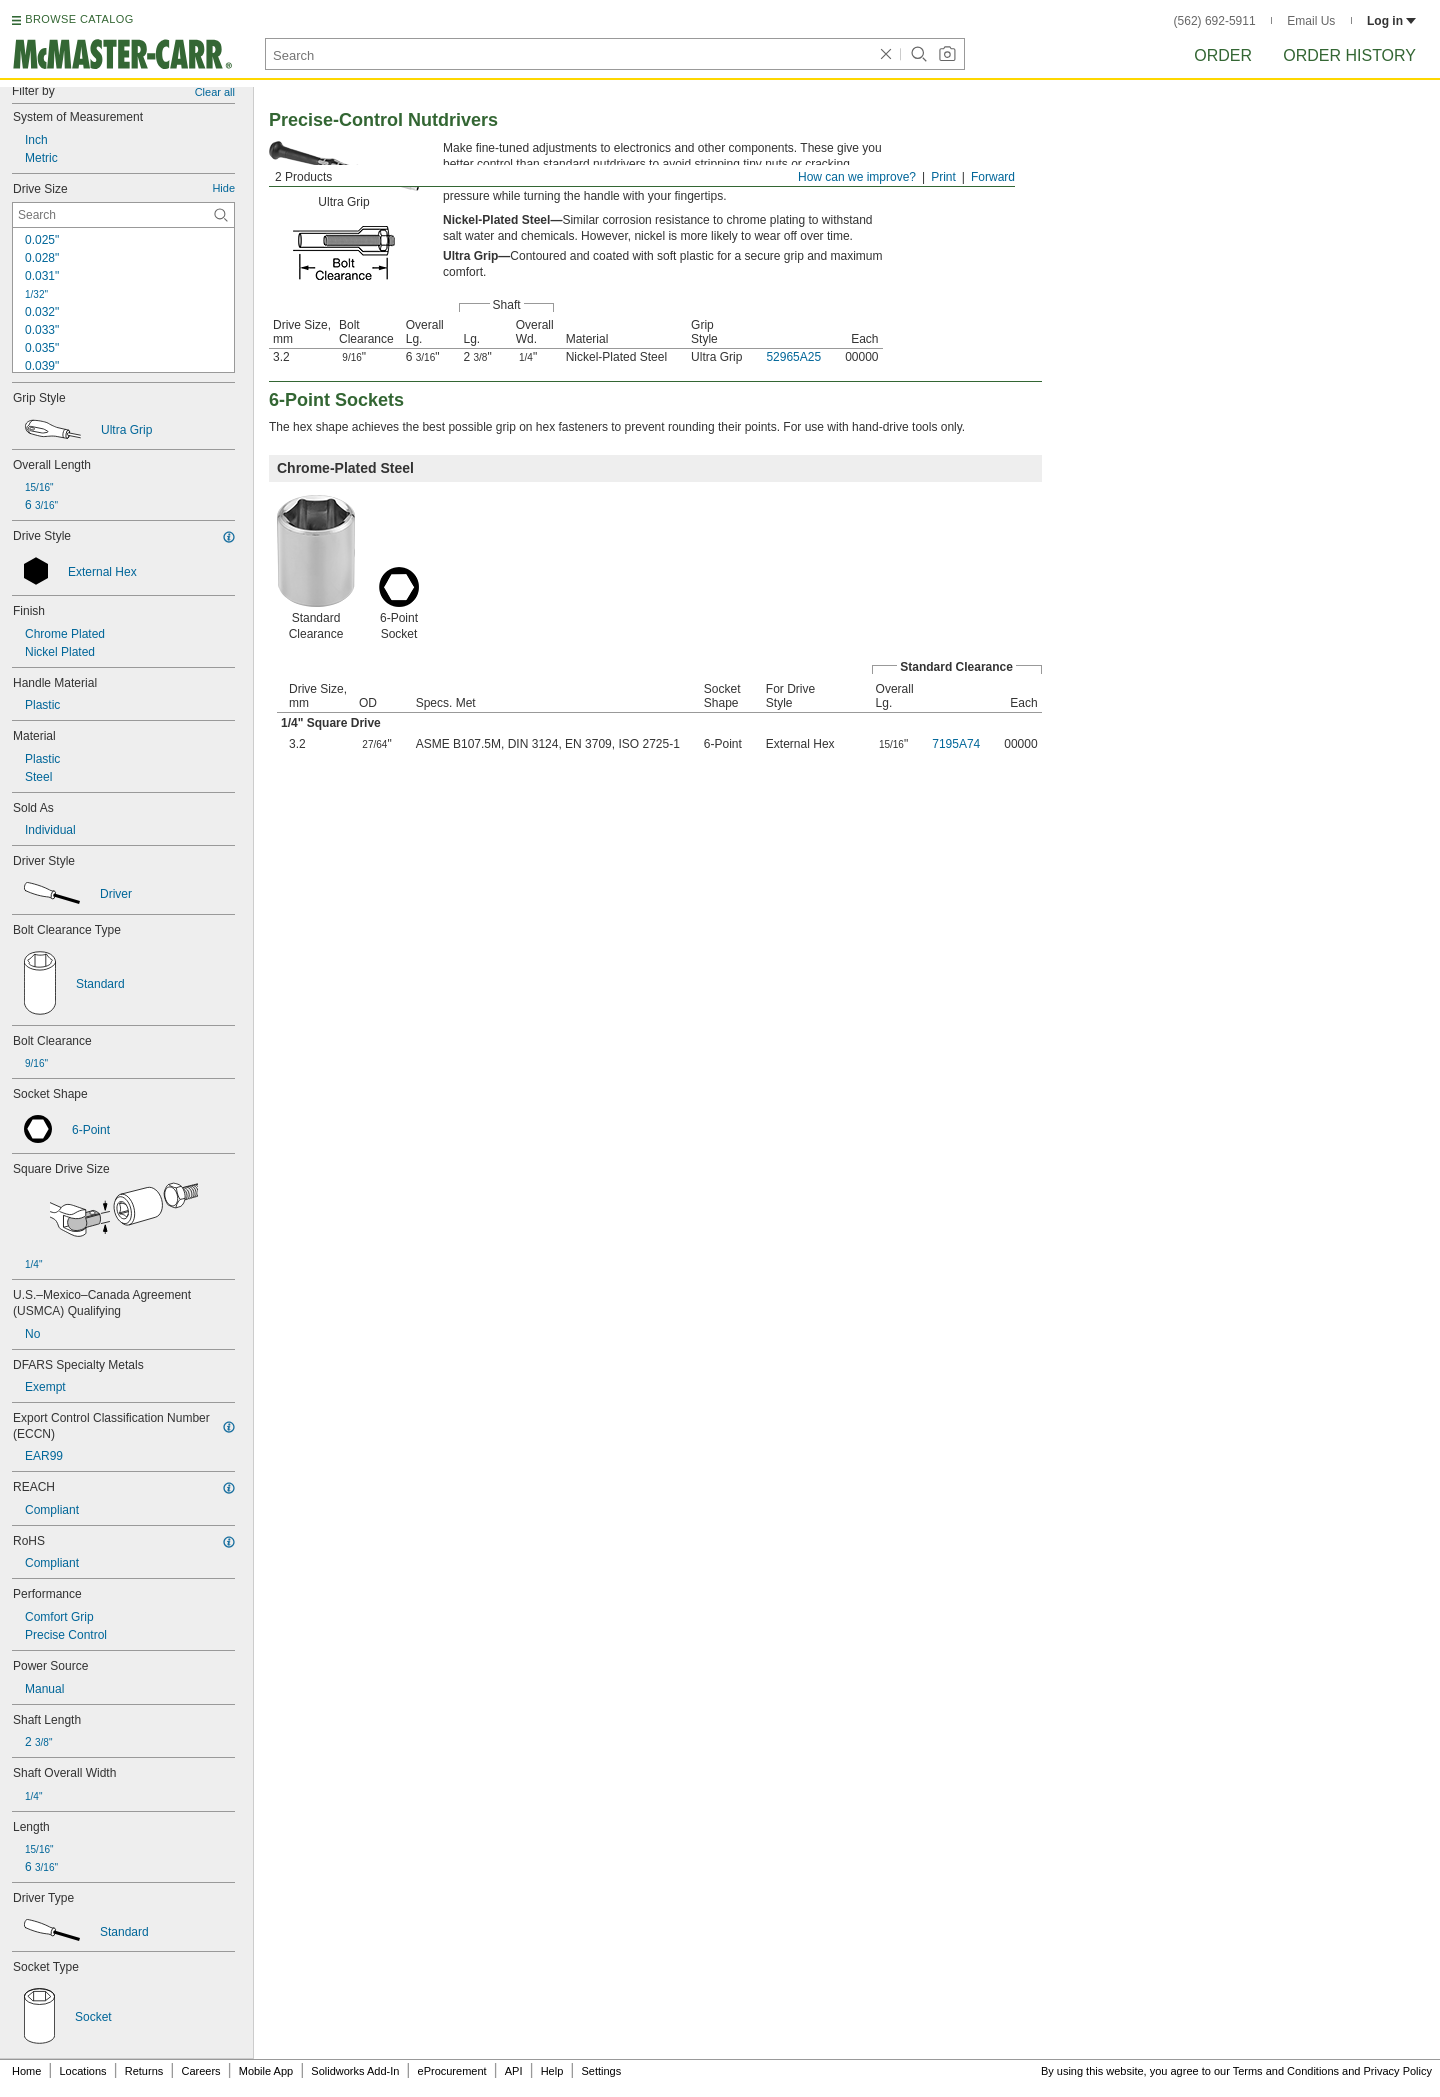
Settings (601, 2071)
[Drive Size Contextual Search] (123, 215)
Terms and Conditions (1286, 2071)
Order (1223, 55)
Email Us (1311, 21)
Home (26, 2071)
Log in (1391, 21)
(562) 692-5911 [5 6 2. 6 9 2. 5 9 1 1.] (1215, 21)
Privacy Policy (1398, 2071)
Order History (1349, 55)
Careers (200, 2071)
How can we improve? (857, 177)
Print (943, 177)
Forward (993, 177)
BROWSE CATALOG (79, 19)
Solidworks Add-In (355, 2071)
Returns (144, 2071)
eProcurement (452, 2071)
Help (552, 2071)
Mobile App (266, 2071)
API (514, 2071)
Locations (83, 2071)
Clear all (215, 92)
